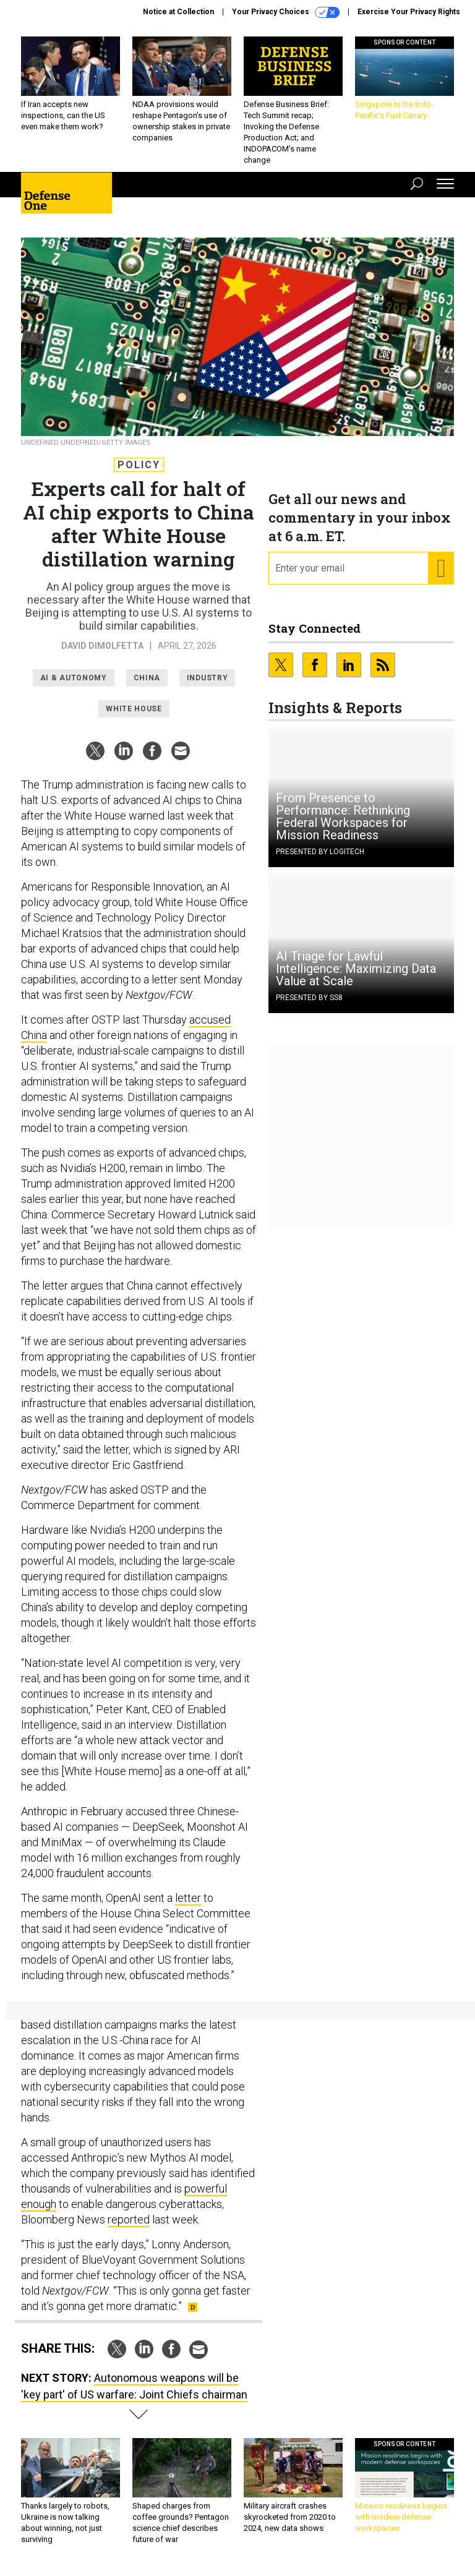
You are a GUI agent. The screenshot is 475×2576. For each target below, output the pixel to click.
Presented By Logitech (320, 851)
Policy (139, 465)
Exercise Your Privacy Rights (408, 11)
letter (188, 1897)
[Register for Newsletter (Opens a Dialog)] (440, 568)
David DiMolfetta (102, 646)
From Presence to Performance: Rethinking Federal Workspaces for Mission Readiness (343, 816)
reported (129, 2219)
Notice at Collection (178, 11)
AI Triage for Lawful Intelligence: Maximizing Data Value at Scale (356, 968)
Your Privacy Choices (286, 12)
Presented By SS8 (309, 997)
